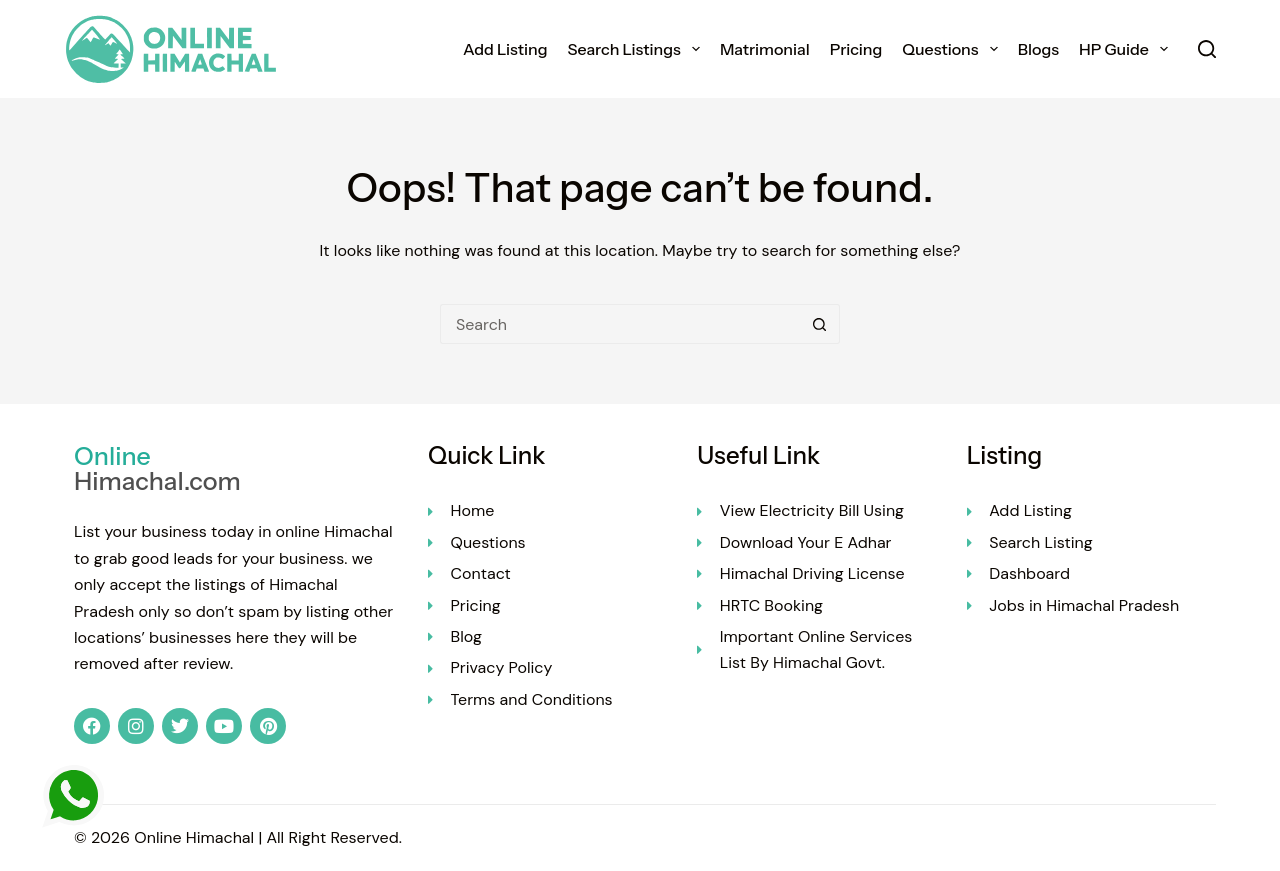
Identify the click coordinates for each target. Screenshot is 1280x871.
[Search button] (820, 324)
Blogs (1038, 49)
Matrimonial (765, 49)
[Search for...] (620, 324)
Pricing (856, 49)
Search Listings (637, 49)
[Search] (1207, 49)
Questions (953, 49)
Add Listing (505, 49)
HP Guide (1127, 49)
